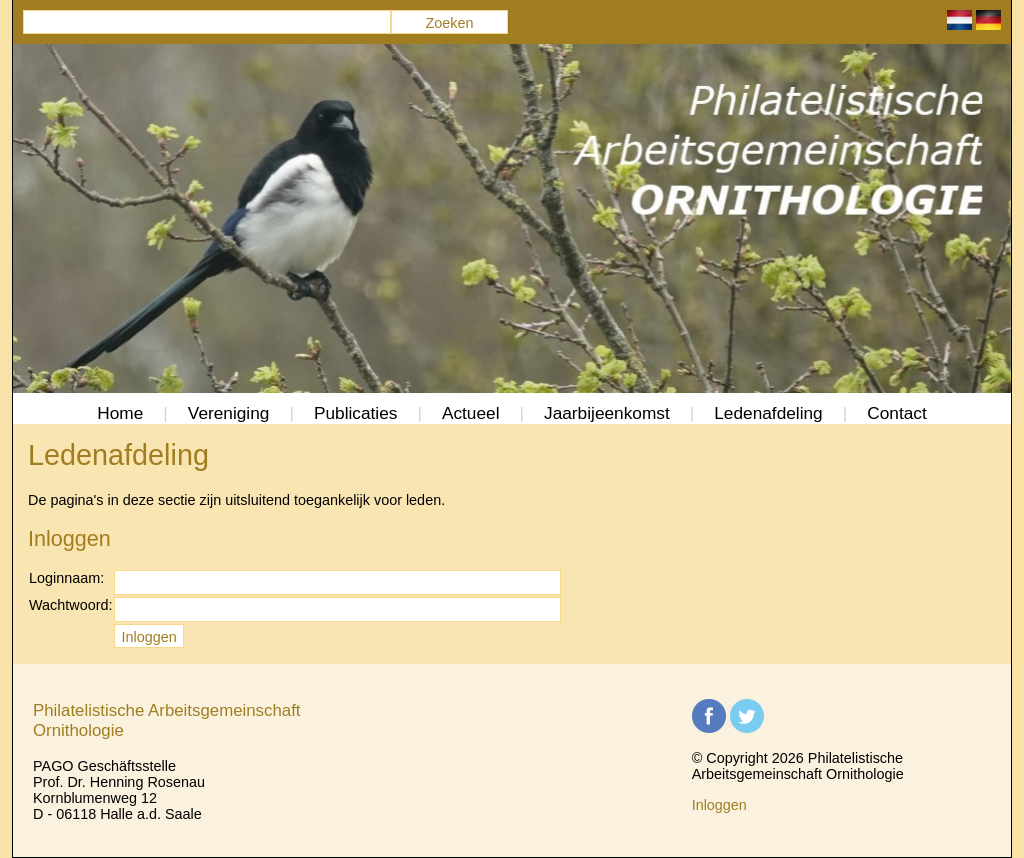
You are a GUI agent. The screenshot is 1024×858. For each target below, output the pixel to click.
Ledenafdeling (768, 413)
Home (120, 413)
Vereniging (229, 413)
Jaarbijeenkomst (607, 413)
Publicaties (356, 413)
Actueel (471, 413)
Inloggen (719, 805)
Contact (897, 413)
